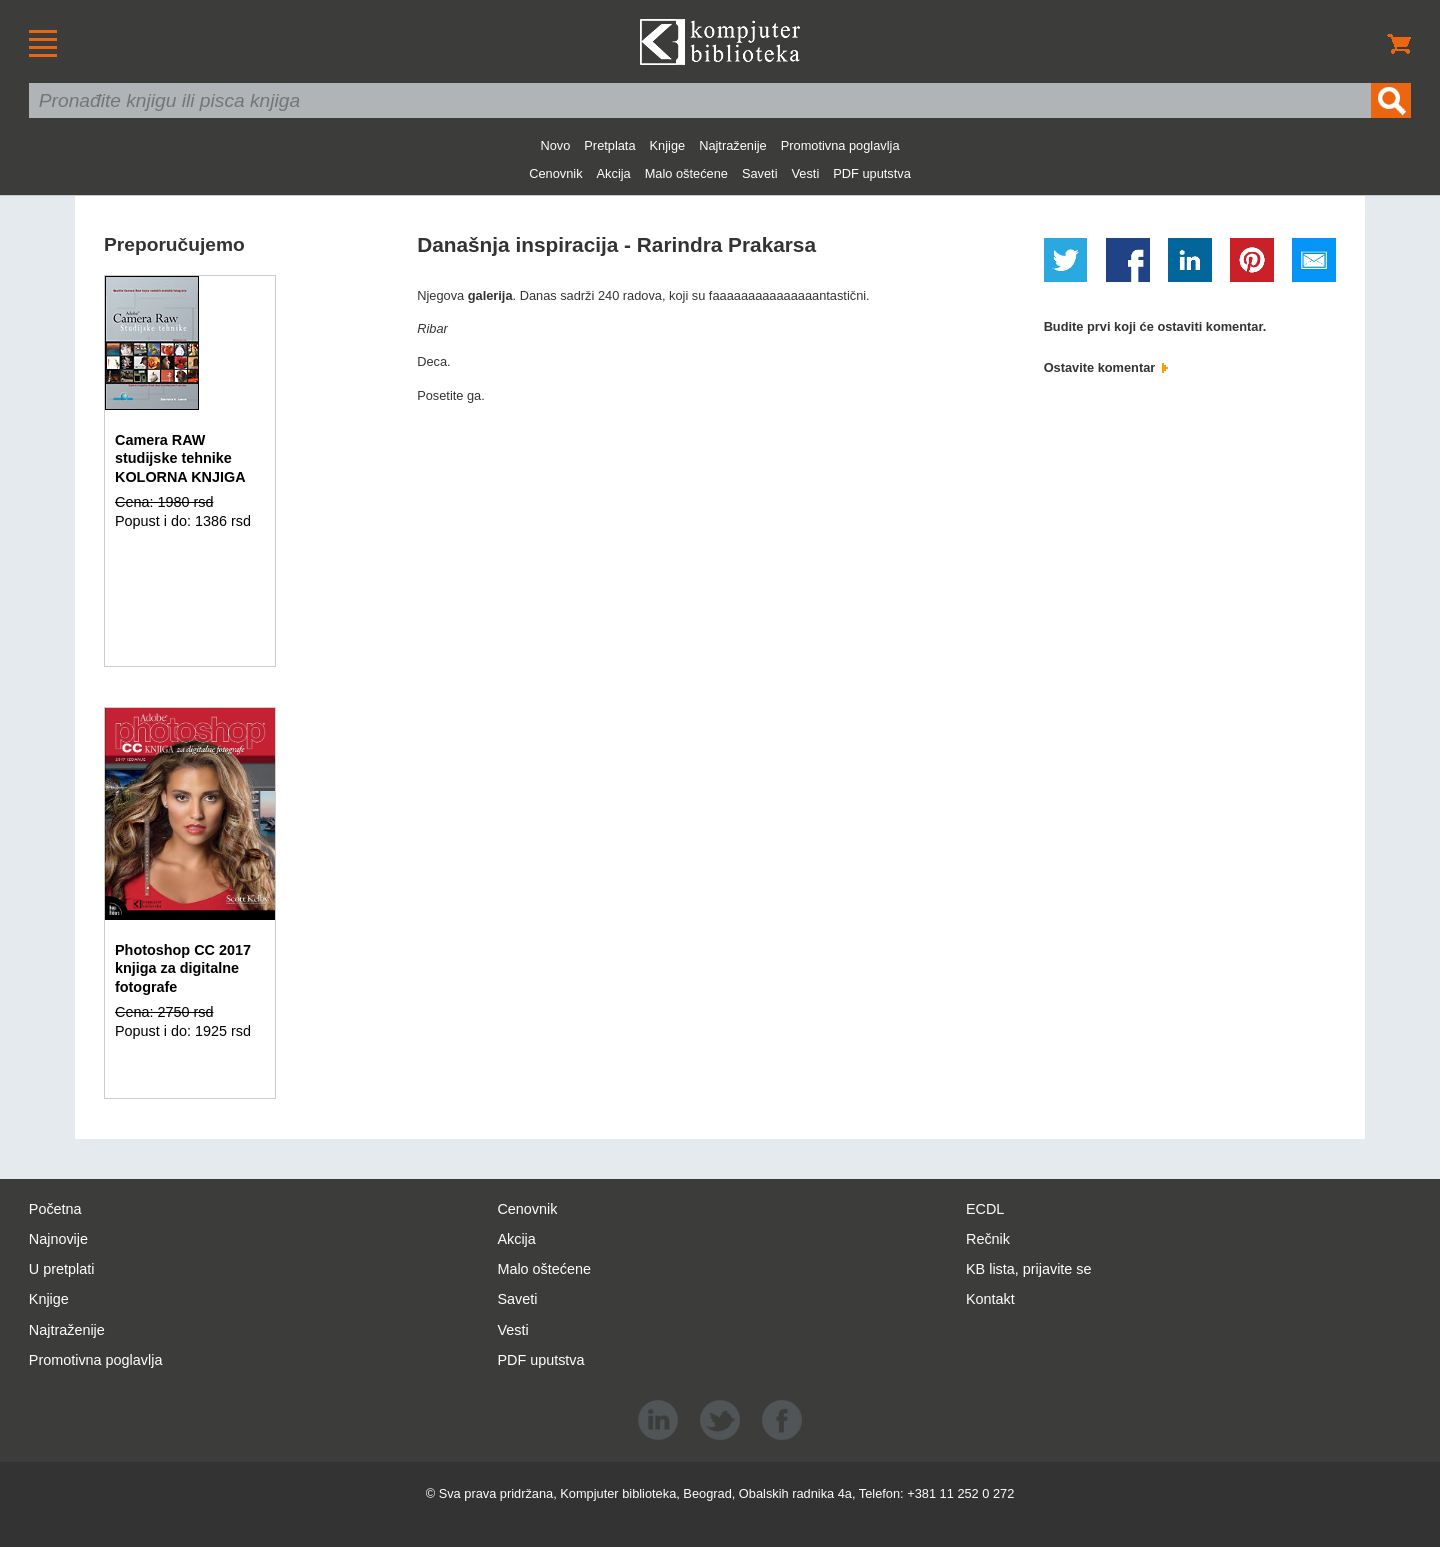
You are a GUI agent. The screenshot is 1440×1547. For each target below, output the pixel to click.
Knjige (668, 145)
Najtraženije (733, 145)
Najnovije (58, 1239)
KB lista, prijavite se (1029, 1269)
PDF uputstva (872, 173)
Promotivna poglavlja (840, 145)
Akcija (614, 173)
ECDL (985, 1209)
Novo (555, 145)
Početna (55, 1209)
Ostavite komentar (1106, 367)
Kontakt (990, 1299)
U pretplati (62, 1269)
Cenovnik (555, 173)
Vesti (806, 173)
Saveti (760, 173)
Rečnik (988, 1239)
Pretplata (609, 145)
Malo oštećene (686, 173)
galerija (490, 295)
